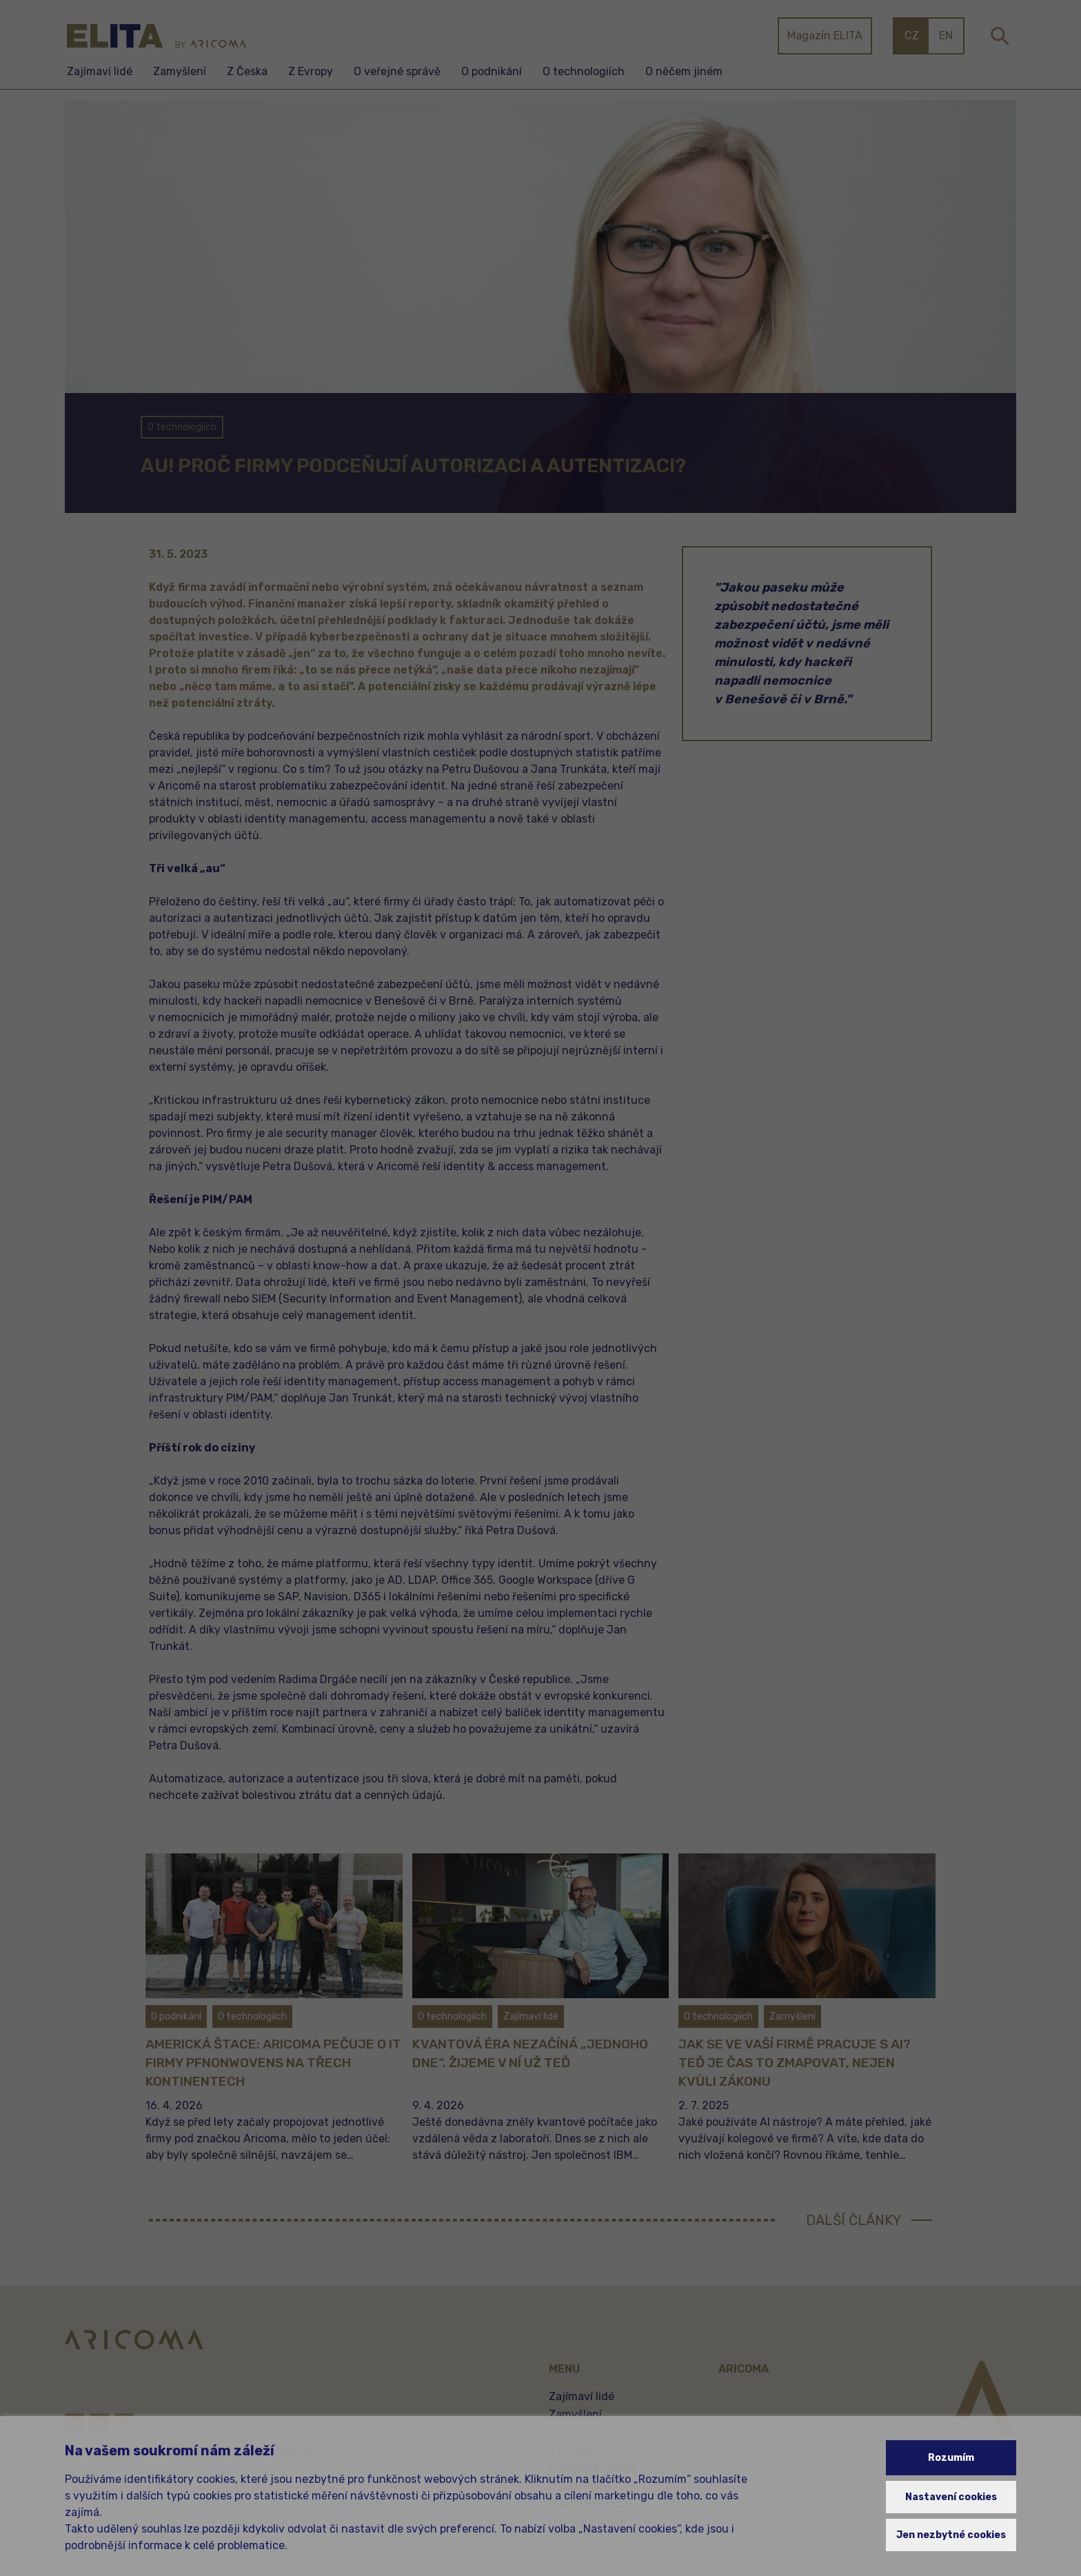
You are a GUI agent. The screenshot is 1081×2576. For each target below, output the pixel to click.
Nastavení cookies (951, 2497)
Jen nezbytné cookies (951, 2535)
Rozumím (951, 2458)
